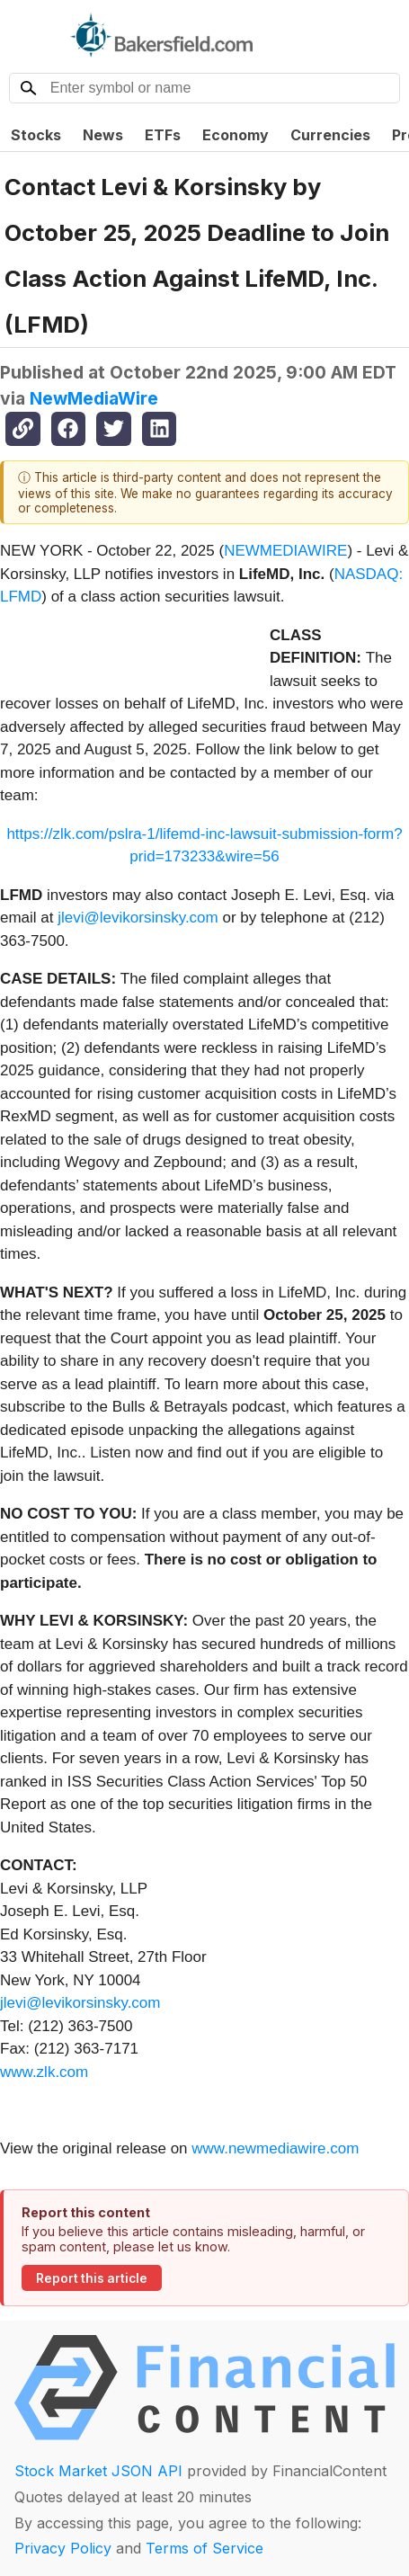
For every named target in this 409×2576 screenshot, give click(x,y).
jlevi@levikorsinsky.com (138, 917)
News (103, 135)
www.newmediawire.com (275, 2148)
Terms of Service (204, 2548)
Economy (235, 135)
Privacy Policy (62, 2548)
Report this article (91, 2278)
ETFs (163, 135)
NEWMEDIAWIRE (285, 550)
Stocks (36, 135)
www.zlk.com (44, 2072)
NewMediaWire (94, 398)
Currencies (330, 135)
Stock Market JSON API (98, 2471)
